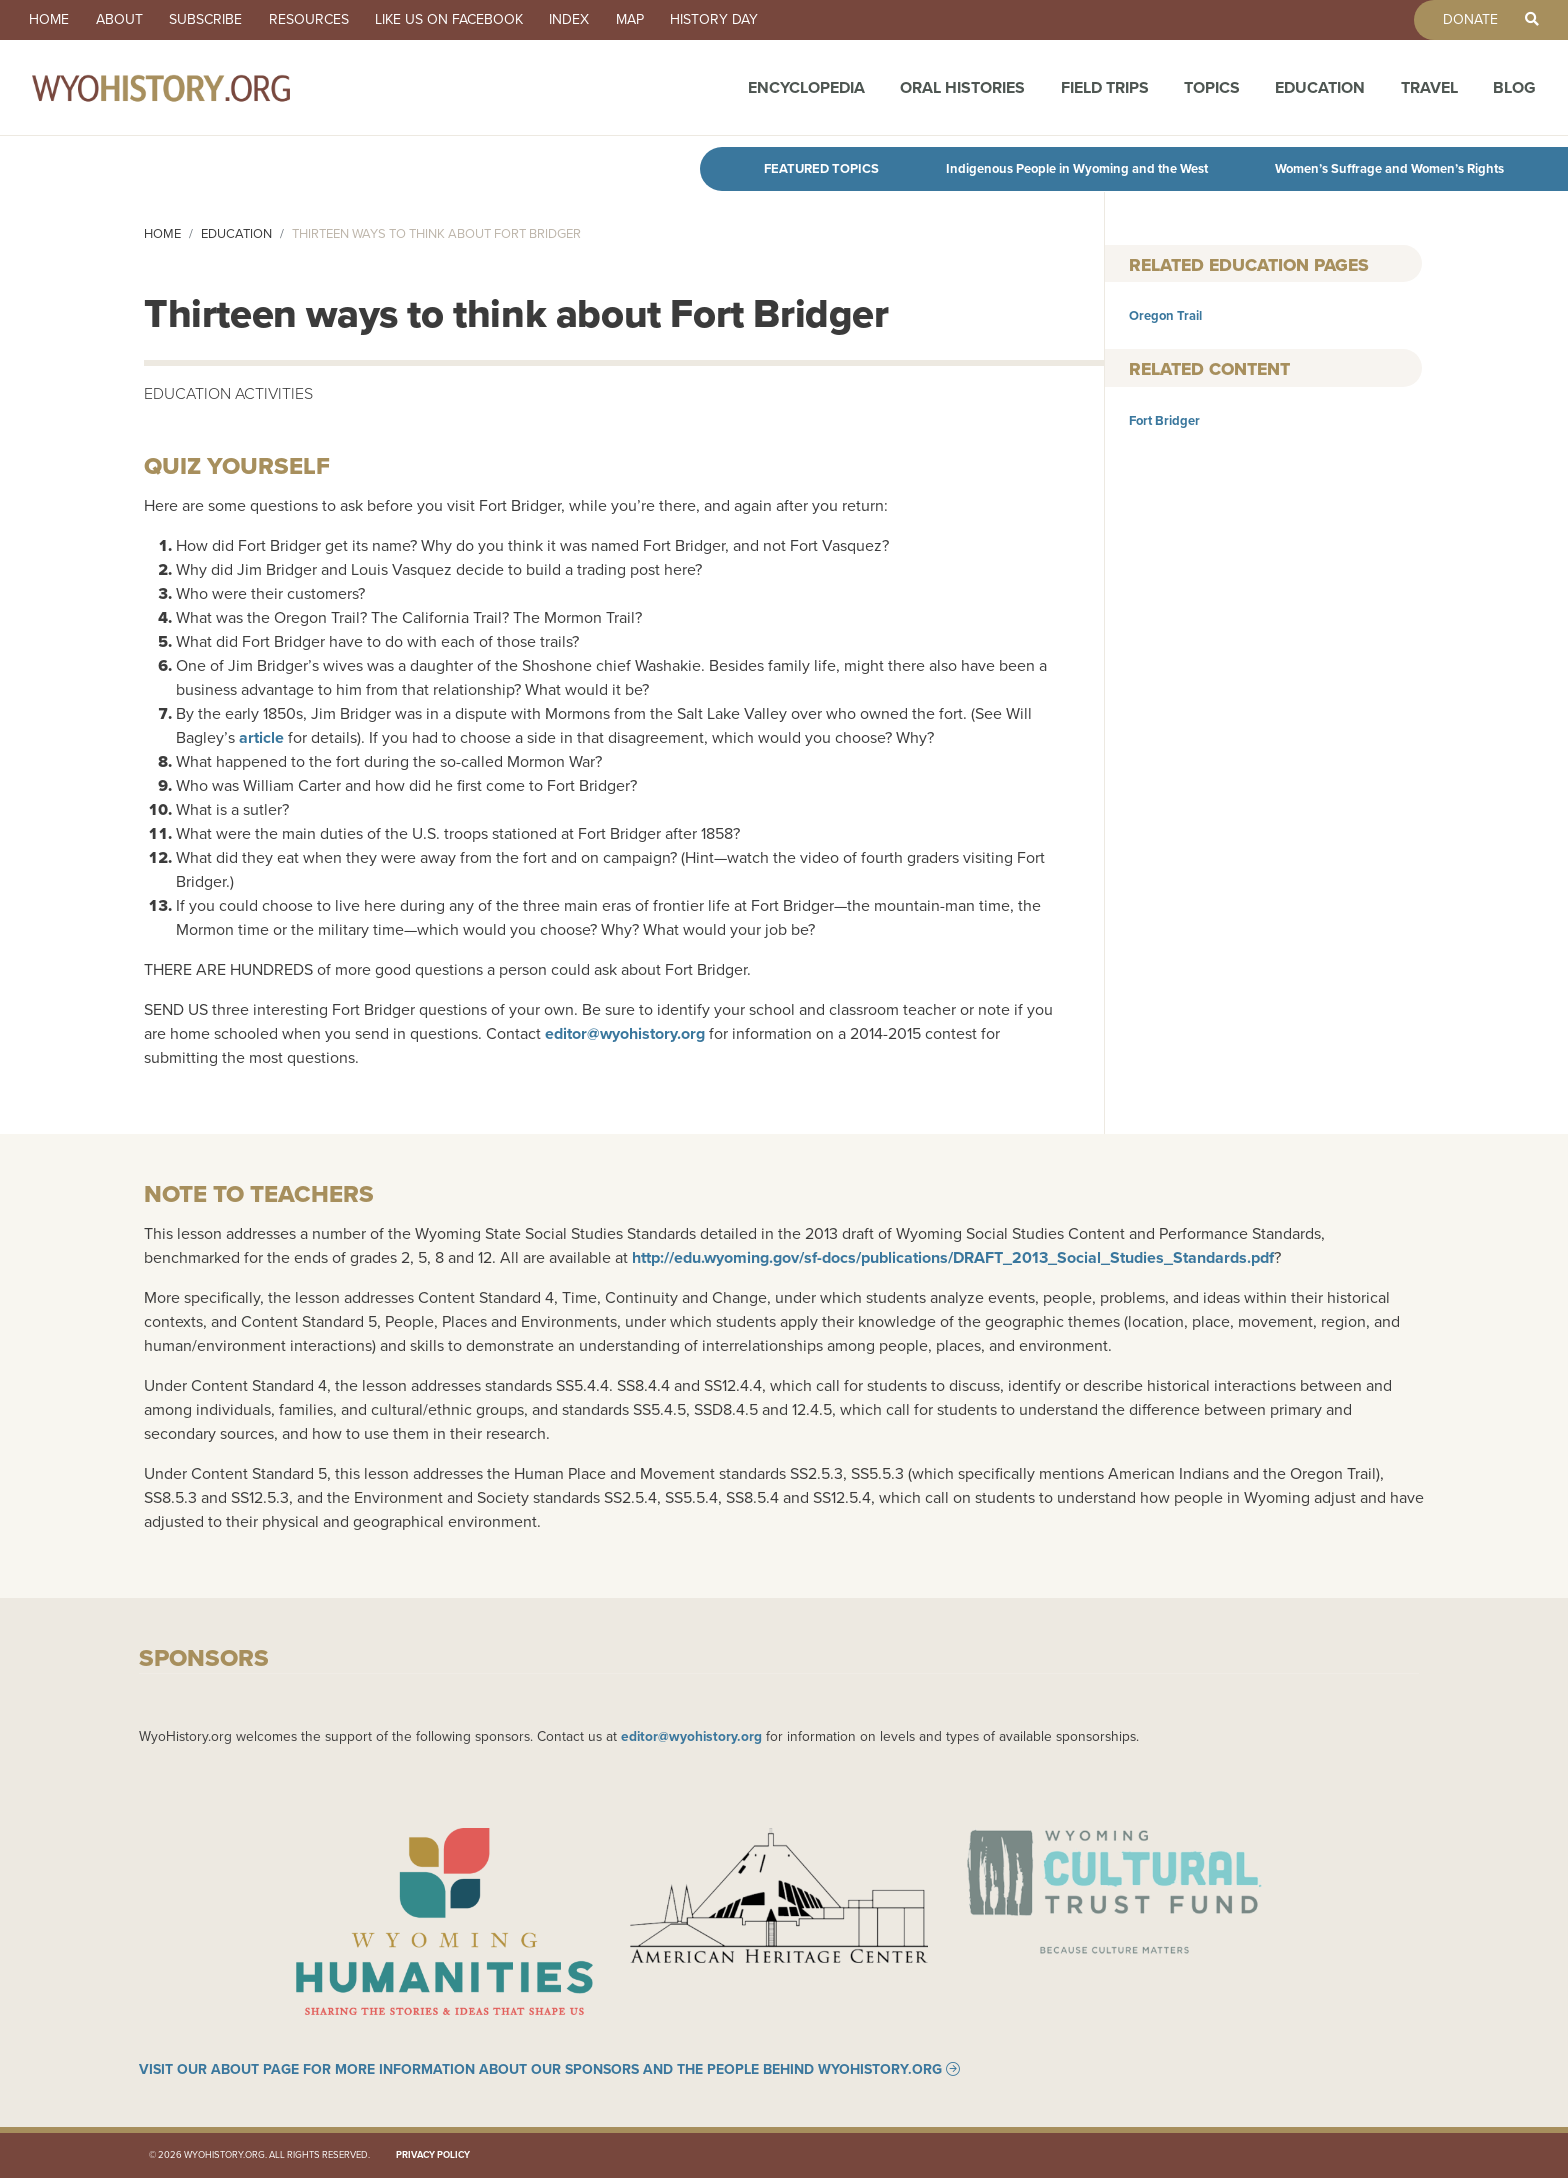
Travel (1429, 92)
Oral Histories (962, 92)
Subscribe (219, 20)
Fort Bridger (1164, 420)
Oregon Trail (1165, 315)
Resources (328, 20)
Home (52, 20)
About (127, 20)
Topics (1212, 92)
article (261, 737)
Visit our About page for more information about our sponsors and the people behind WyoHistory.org (540, 2075)
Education (1320, 92)
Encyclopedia (806, 92)
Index (600, 20)
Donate (1462, 20)
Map (666, 20)
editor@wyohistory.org (625, 1033)
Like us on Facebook (474, 20)
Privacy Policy (433, 2161)
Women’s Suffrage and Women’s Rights (1389, 168)
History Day (756, 20)
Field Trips (1105, 92)
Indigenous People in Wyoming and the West (1077, 168)
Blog (1514, 92)
